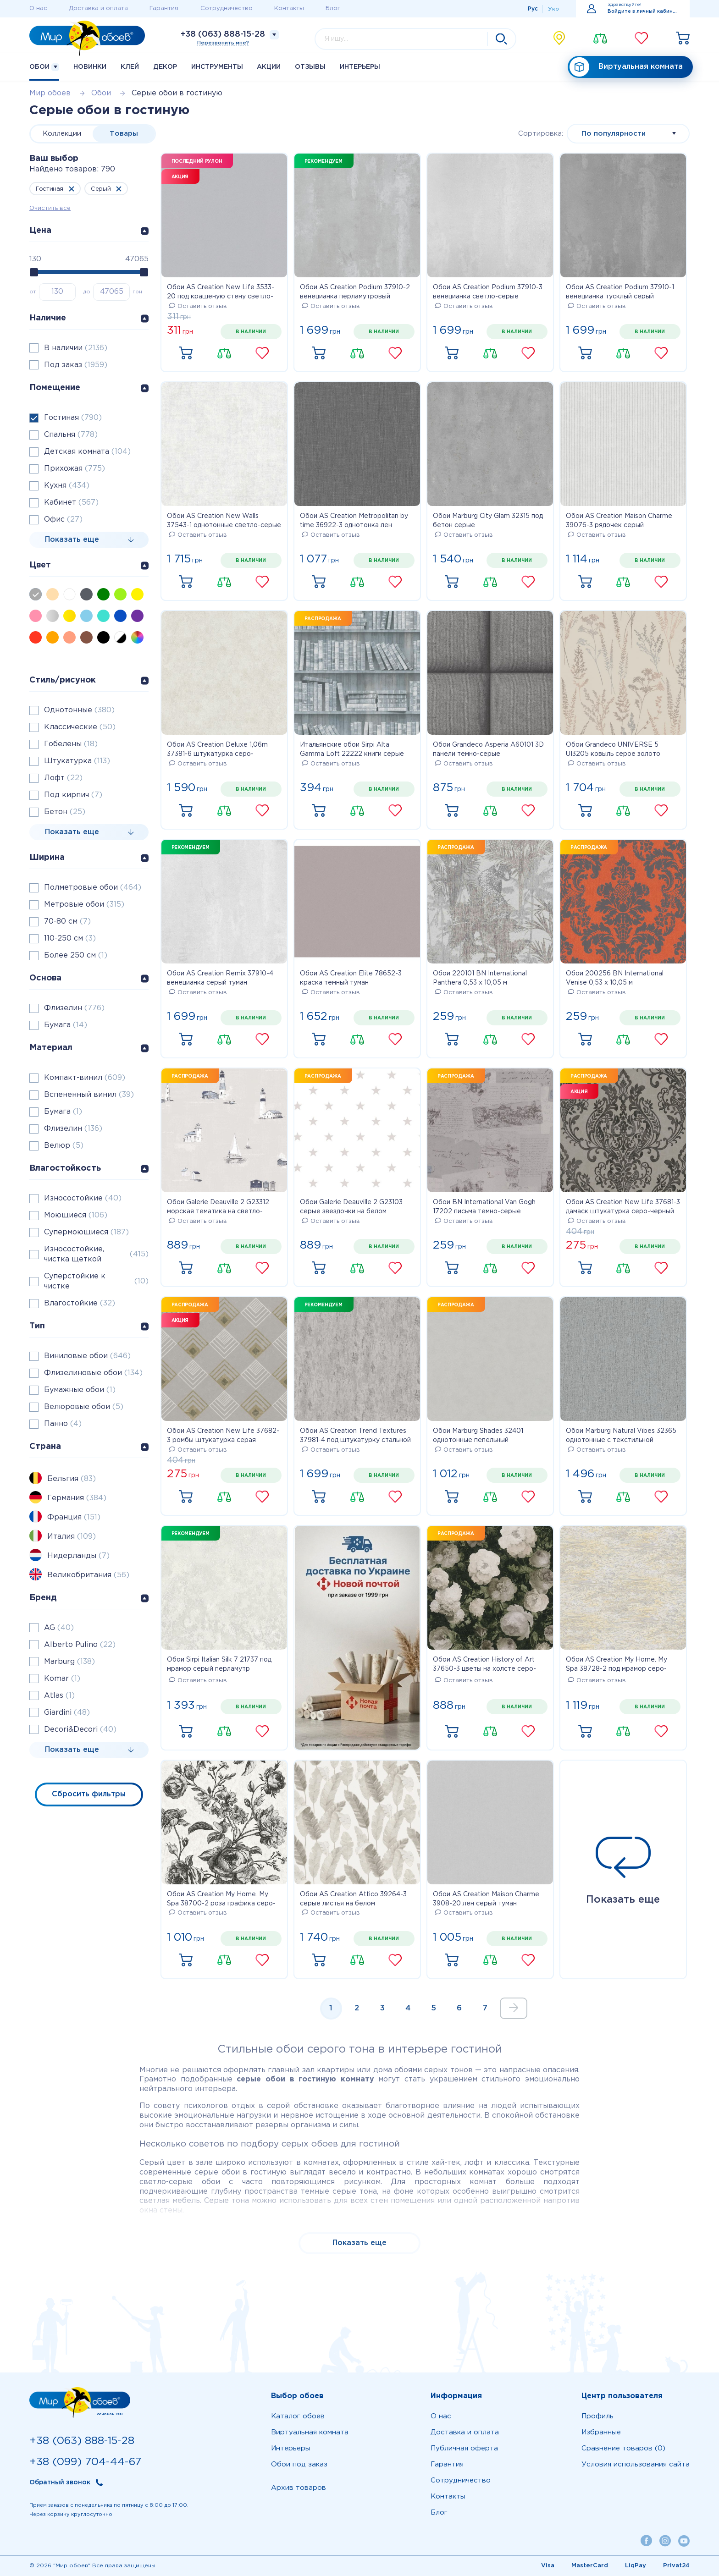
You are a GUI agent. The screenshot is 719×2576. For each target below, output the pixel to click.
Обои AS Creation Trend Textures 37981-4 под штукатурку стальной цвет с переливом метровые (355, 1436)
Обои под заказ (299, 2464)
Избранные (601, 2432)
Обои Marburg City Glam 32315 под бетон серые (488, 520)
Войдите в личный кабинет (643, 12)
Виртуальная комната (626, 67)
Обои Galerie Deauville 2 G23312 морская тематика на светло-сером (218, 1208)
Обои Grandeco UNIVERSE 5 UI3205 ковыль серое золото (613, 749)
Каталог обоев (298, 2416)
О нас (38, 8)
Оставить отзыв (198, 306)
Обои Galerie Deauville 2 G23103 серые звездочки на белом (351, 1207)
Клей (130, 67)
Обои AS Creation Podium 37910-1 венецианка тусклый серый (620, 292)
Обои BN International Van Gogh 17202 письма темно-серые (484, 1207)
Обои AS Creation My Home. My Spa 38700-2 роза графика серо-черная (221, 1900)
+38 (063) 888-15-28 (223, 34)
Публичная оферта (464, 2448)
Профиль (597, 2416)
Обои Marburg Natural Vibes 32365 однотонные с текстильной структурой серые (621, 1436)
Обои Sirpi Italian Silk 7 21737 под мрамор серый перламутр (219, 1664)
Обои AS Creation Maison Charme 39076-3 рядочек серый (619, 520)
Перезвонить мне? (223, 43)
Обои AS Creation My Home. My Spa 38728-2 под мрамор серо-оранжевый (616, 1665)
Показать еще (623, 1870)
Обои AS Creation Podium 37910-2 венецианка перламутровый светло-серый (355, 293)
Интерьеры (360, 67)
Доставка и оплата (98, 8)
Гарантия (163, 8)
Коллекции (62, 134)
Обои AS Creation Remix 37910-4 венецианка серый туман (220, 978)
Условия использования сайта (635, 2464)
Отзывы (310, 67)
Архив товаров (298, 2488)
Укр (553, 8)
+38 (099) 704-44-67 (85, 2462)
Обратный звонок (59, 2482)
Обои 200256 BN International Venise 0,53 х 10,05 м (615, 978)
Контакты (289, 8)
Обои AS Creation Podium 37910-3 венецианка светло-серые (487, 292)
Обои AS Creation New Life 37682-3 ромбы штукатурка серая (223, 1435)
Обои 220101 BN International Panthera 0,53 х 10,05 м (480, 978)
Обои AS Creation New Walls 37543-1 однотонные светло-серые (224, 520)
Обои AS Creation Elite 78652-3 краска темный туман (351, 978)
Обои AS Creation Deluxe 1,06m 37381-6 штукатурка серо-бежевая (217, 750)
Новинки (89, 67)
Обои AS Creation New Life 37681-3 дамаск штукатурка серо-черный (623, 1207)
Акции (269, 67)
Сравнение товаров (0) (623, 2448)
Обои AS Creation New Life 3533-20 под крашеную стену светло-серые (220, 293)
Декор (165, 67)
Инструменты (217, 67)
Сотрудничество (226, 8)
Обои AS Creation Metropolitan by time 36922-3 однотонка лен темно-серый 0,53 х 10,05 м (354, 521)
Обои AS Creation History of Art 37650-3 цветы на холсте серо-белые (484, 1665)
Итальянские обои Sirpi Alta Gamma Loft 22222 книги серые (352, 749)
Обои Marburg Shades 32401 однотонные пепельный (478, 1435)
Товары (124, 134)
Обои (44, 67)
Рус (533, 8)
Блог (333, 8)
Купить (186, 353)
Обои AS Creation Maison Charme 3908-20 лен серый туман (486, 1899)
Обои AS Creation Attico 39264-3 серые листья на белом (353, 1899)
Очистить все (50, 208)
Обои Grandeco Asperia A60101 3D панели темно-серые (488, 749)
